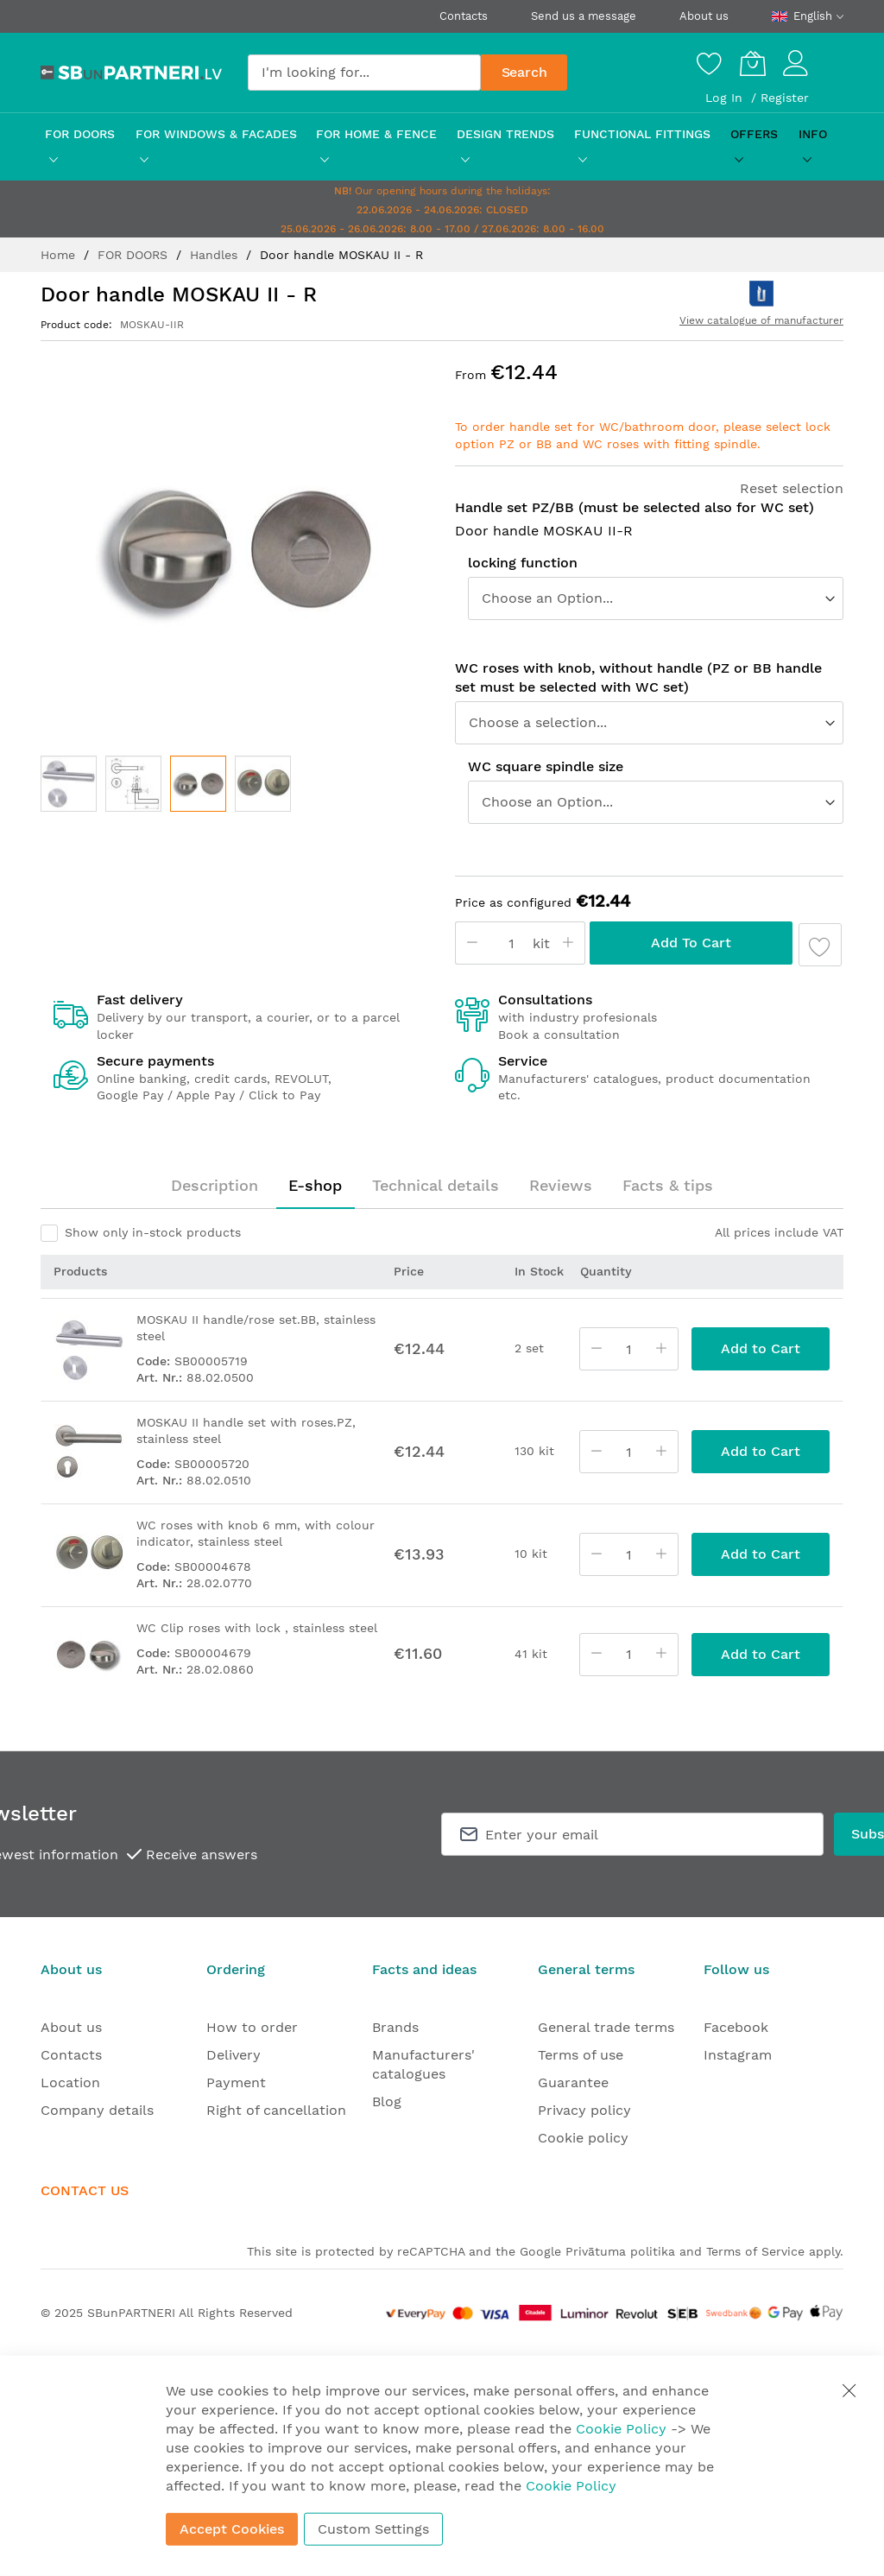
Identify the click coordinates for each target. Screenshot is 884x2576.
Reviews (560, 1185)
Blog (386, 2101)
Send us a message (583, 15)
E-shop (315, 1185)
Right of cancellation (276, 2110)
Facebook (736, 2027)
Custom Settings (373, 2529)
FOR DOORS (135, 255)
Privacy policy (584, 2110)
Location (70, 2082)
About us (704, 15)
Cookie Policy (621, 2429)
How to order (252, 2027)
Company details (97, 2110)
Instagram (738, 2055)
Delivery (233, 2055)
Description (214, 1185)
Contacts (463, 15)
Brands (395, 2027)
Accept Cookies (232, 2529)
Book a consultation (559, 1034)
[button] (69, 784)
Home (60, 255)
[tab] (214, 1185)
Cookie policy (583, 2138)
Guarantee (573, 2082)
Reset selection (791, 488)
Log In (726, 97)
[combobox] (364, 72)
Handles (216, 255)
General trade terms (606, 2027)
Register (785, 97)
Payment (236, 2082)
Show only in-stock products (153, 1232)
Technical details (435, 1185)
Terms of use (580, 2055)
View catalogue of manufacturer (761, 320)
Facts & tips (667, 1185)
